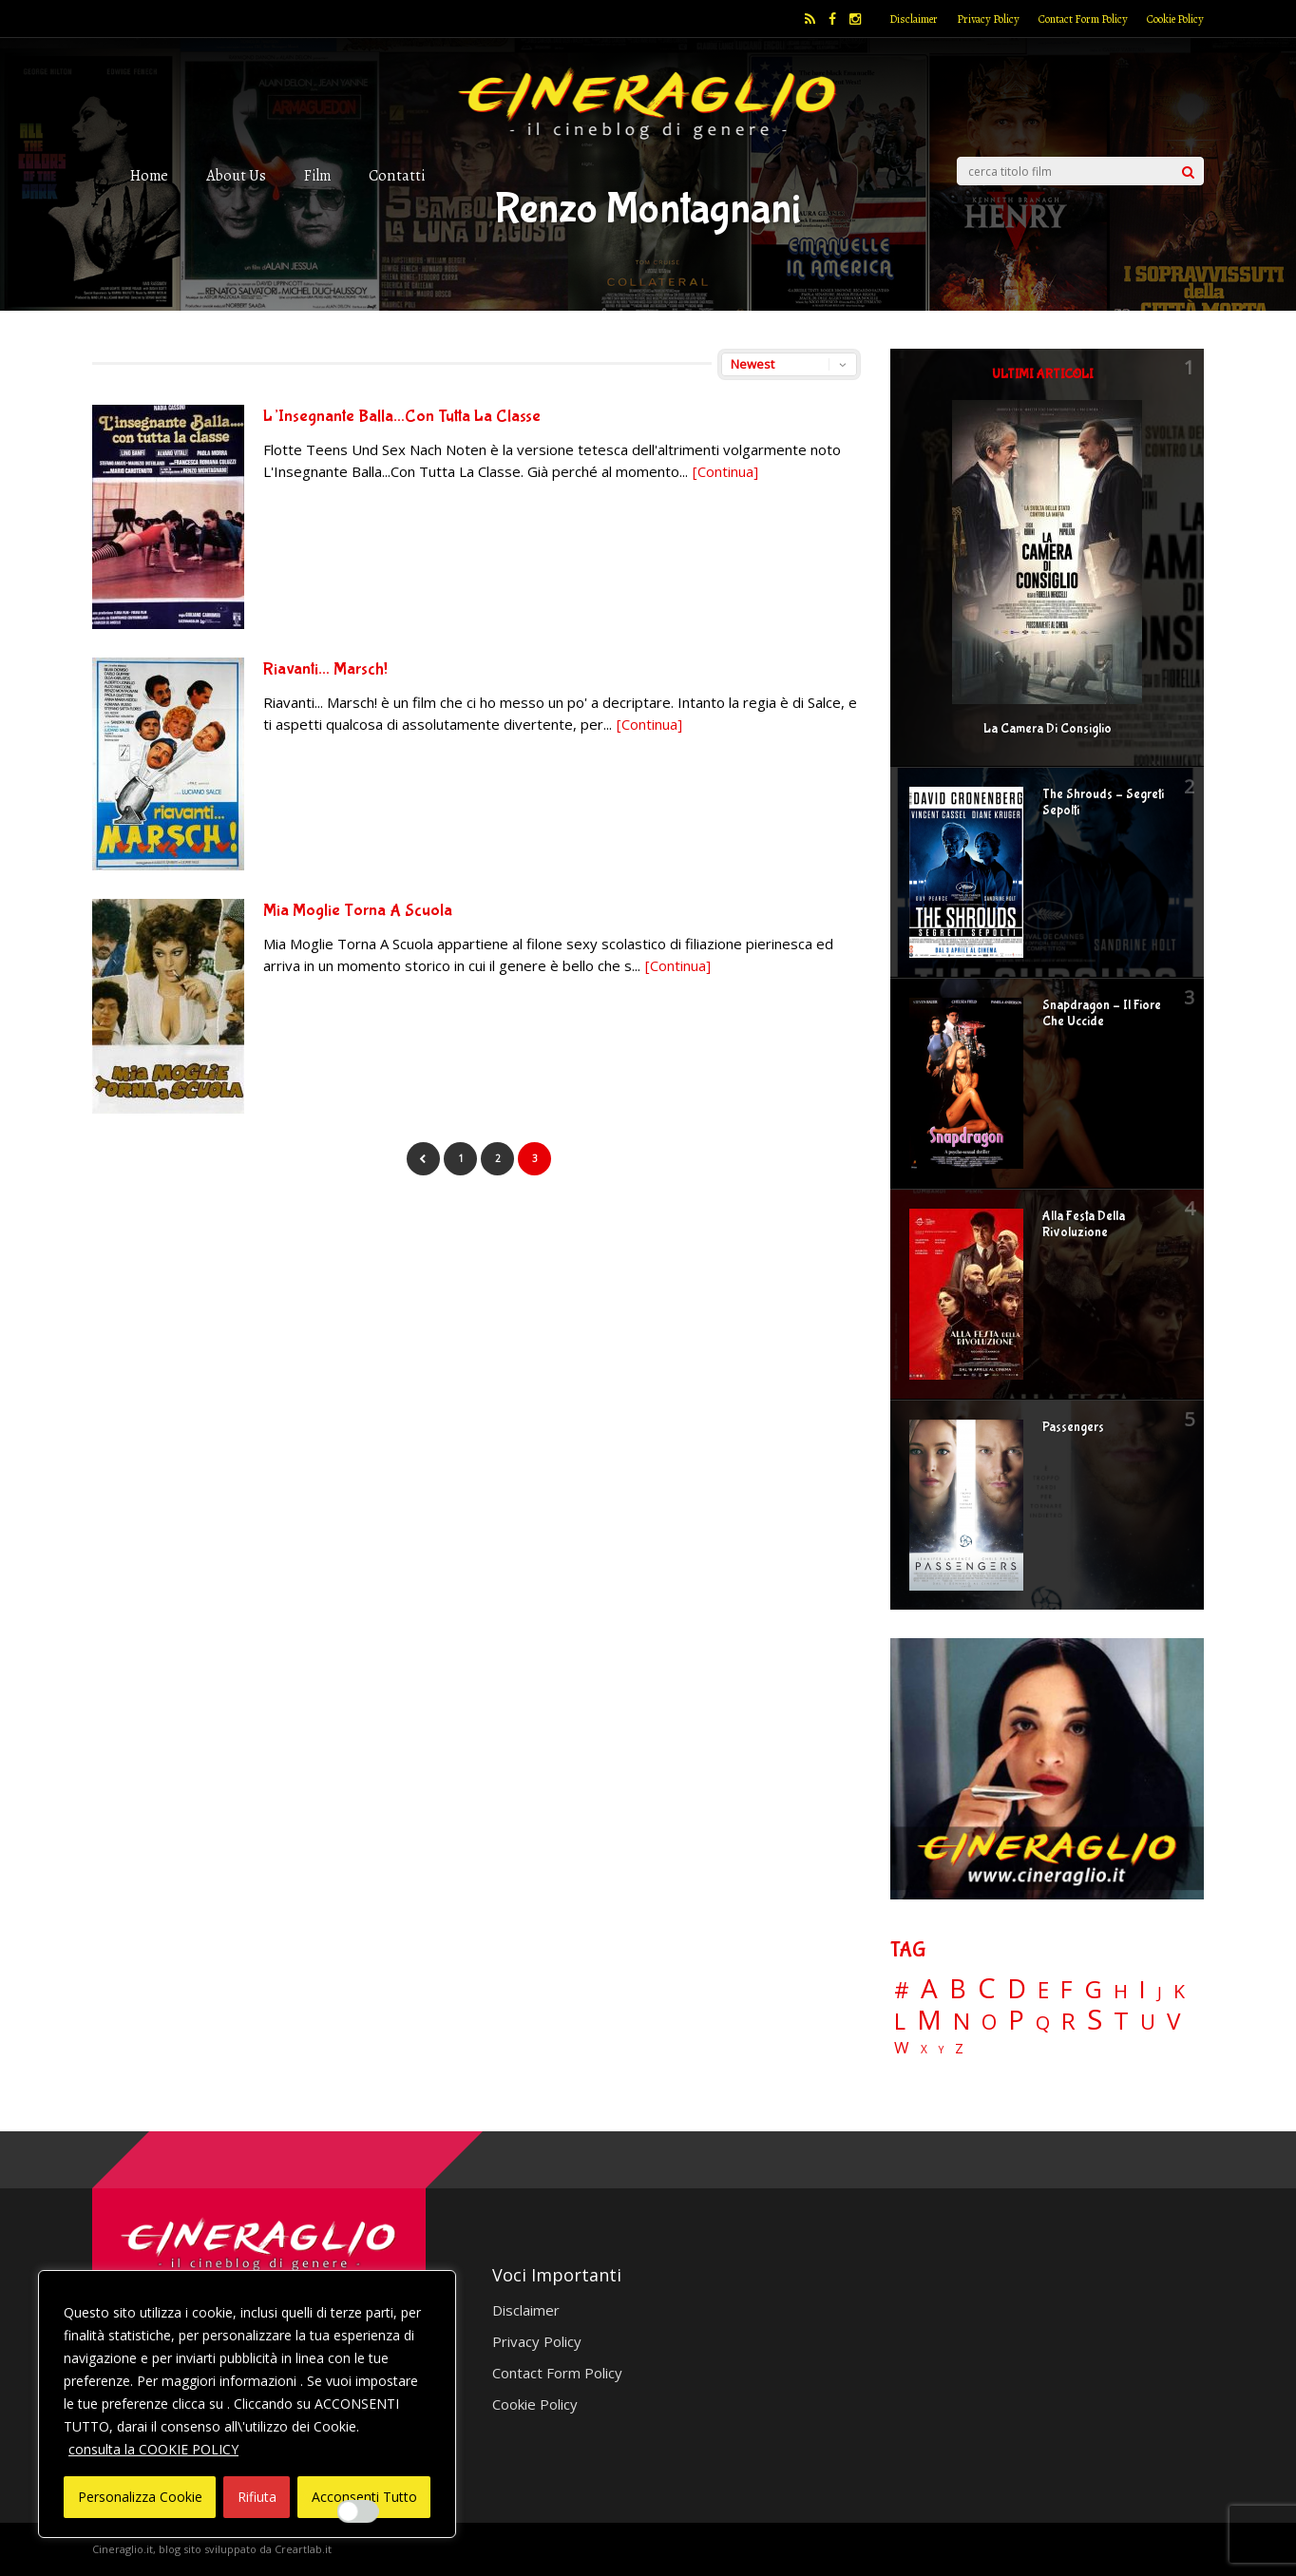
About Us (236, 175)
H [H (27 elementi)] (1121, 1991)
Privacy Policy (988, 19)
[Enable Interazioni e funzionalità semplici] (358, 2511)
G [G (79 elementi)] (1093, 1989)
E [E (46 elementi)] (1043, 1991)
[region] (247, 2404)
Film (317, 175)
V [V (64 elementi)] (1173, 2021)
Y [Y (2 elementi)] (941, 2050)
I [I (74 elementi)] (1142, 1989)
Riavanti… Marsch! (325, 669)
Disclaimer (913, 19)
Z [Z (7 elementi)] (959, 2048)
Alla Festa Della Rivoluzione (1083, 1224)
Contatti (397, 175)
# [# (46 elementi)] (901, 1991)
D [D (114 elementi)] (1016, 1989)
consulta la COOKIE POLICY (153, 2449)
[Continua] (725, 471)
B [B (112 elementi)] (957, 1989)
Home (149, 175)
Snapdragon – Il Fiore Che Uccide (1101, 1013)
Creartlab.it (303, 2549)
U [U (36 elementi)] (1147, 2022)
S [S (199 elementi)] (1094, 2019)
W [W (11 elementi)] (901, 2048)
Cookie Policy (1175, 19)
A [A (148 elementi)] (929, 1988)
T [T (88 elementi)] (1121, 2021)
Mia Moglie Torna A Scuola (357, 911)
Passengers (1073, 1427)
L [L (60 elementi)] (899, 2021)
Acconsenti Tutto (364, 2497)
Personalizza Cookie (140, 2497)
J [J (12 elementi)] (1159, 1992)
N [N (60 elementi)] (961, 2021)
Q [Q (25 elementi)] (1043, 2022)
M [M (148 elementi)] (929, 2019)
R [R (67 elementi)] (1068, 2021)
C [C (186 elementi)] (987, 1988)
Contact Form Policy (1083, 19)
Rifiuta (257, 2497)
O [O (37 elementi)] (989, 2022)
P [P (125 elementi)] (1016, 2019)
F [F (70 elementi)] (1066, 1990)
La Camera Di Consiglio (1047, 728)
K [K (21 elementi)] (1179, 1991)
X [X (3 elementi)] (924, 2049)
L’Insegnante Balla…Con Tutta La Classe (402, 417)
